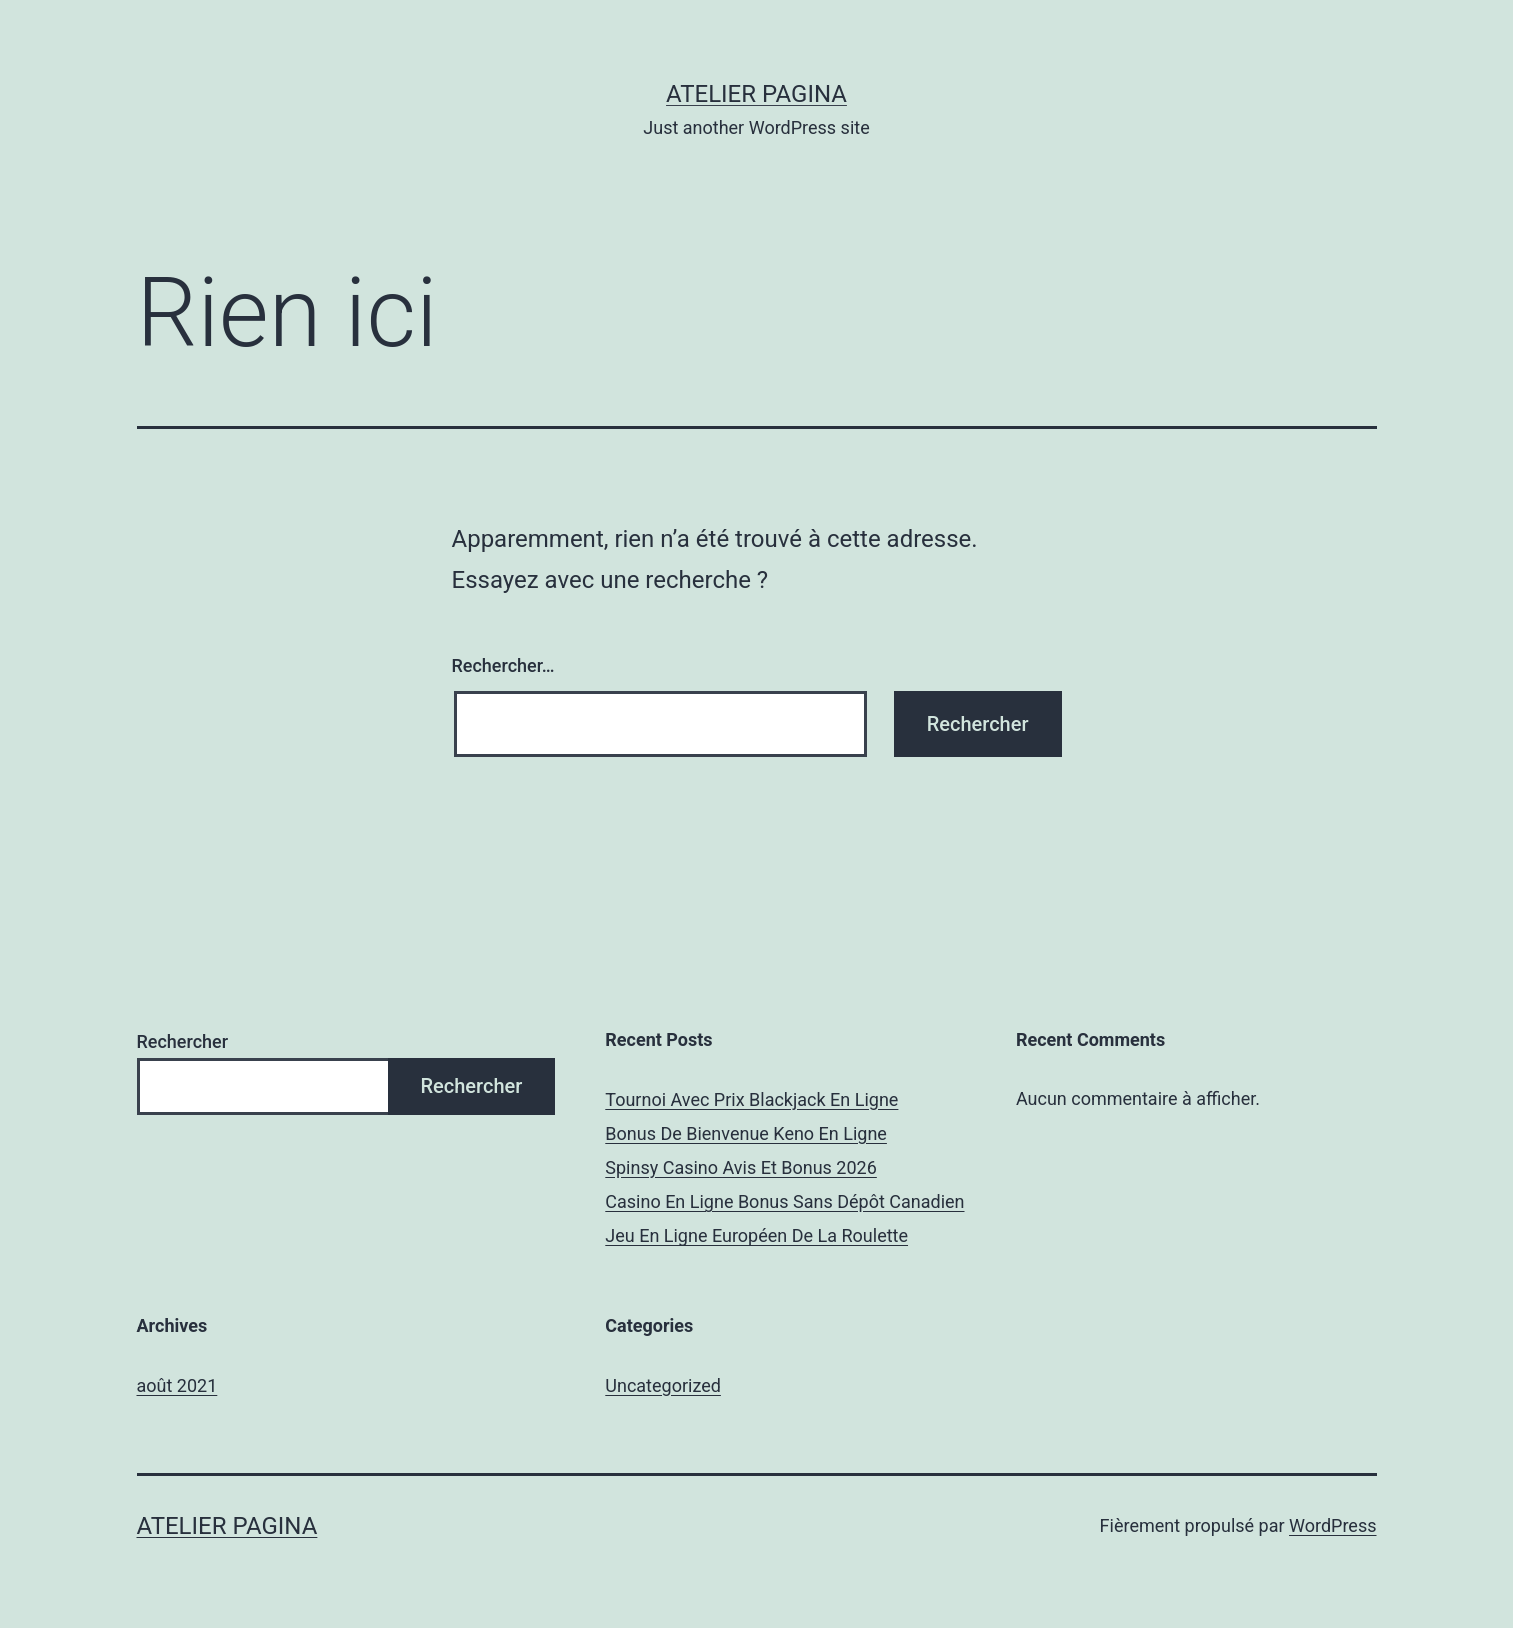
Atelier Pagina (756, 94)
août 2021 (177, 1385)
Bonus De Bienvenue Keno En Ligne (746, 1133)
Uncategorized (663, 1385)
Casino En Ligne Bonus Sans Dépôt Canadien (784, 1201)
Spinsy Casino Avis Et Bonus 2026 (741, 1167)
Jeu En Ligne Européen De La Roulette (756, 1235)
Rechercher (183, 1041)
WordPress (1332, 1525)
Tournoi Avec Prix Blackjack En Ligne (751, 1099)
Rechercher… (503, 665)
